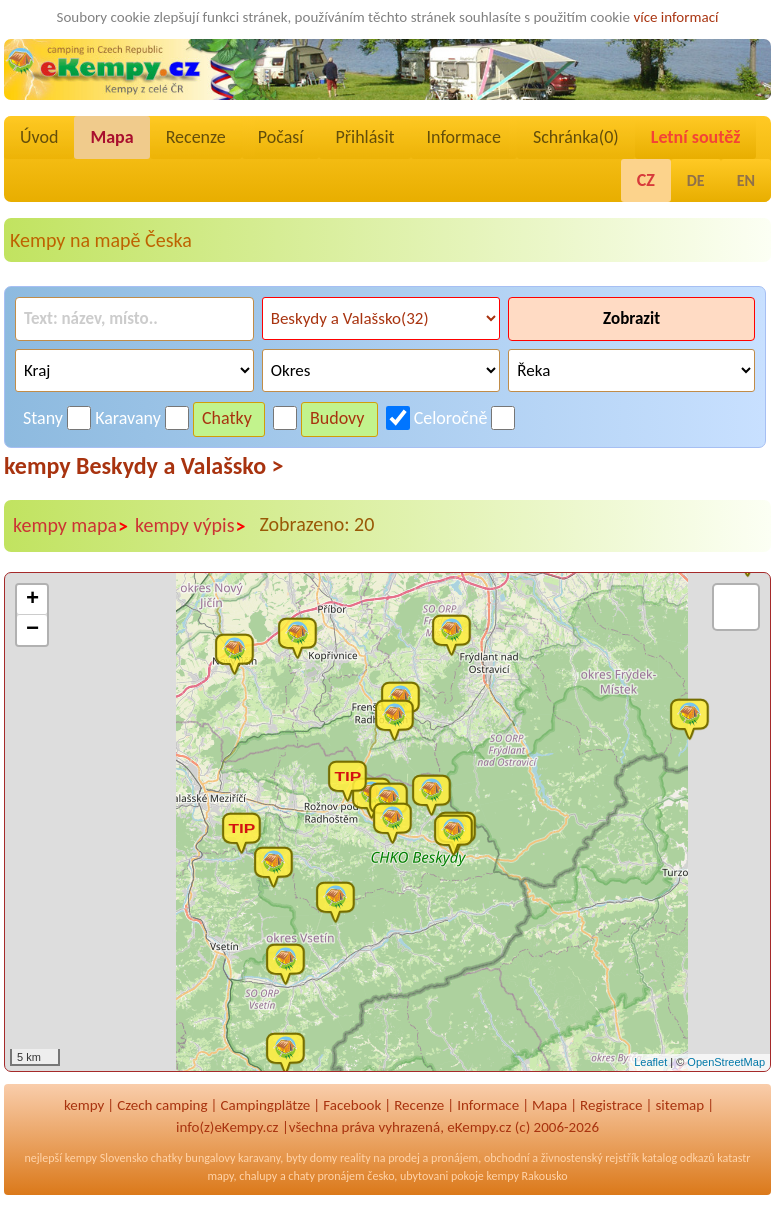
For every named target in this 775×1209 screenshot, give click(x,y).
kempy (84, 1105)
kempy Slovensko (106, 1158)
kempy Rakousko (527, 1176)
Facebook (352, 1105)
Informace (464, 137)
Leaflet (650, 1062)
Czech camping (162, 1105)
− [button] (32, 630)
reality (355, 1158)
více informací (675, 17)
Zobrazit (631, 318)
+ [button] (32, 600)
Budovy (337, 418)
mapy (220, 1176)
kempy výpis (190, 526)
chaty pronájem (326, 1176)
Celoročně (451, 418)
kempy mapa (71, 526)
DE (696, 180)
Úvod (39, 137)
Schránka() (576, 137)
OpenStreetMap (726, 1062)
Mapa (111, 137)
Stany (43, 418)
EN (746, 180)
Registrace (611, 1105)
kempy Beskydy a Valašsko (143, 465)
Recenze (196, 137)
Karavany (128, 418)
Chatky (227, 418)
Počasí (281, 137)
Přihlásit (364, 137)
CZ (646, 180)
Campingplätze (265, 1105)
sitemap (680, 1105)
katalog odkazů (678, 1158)
